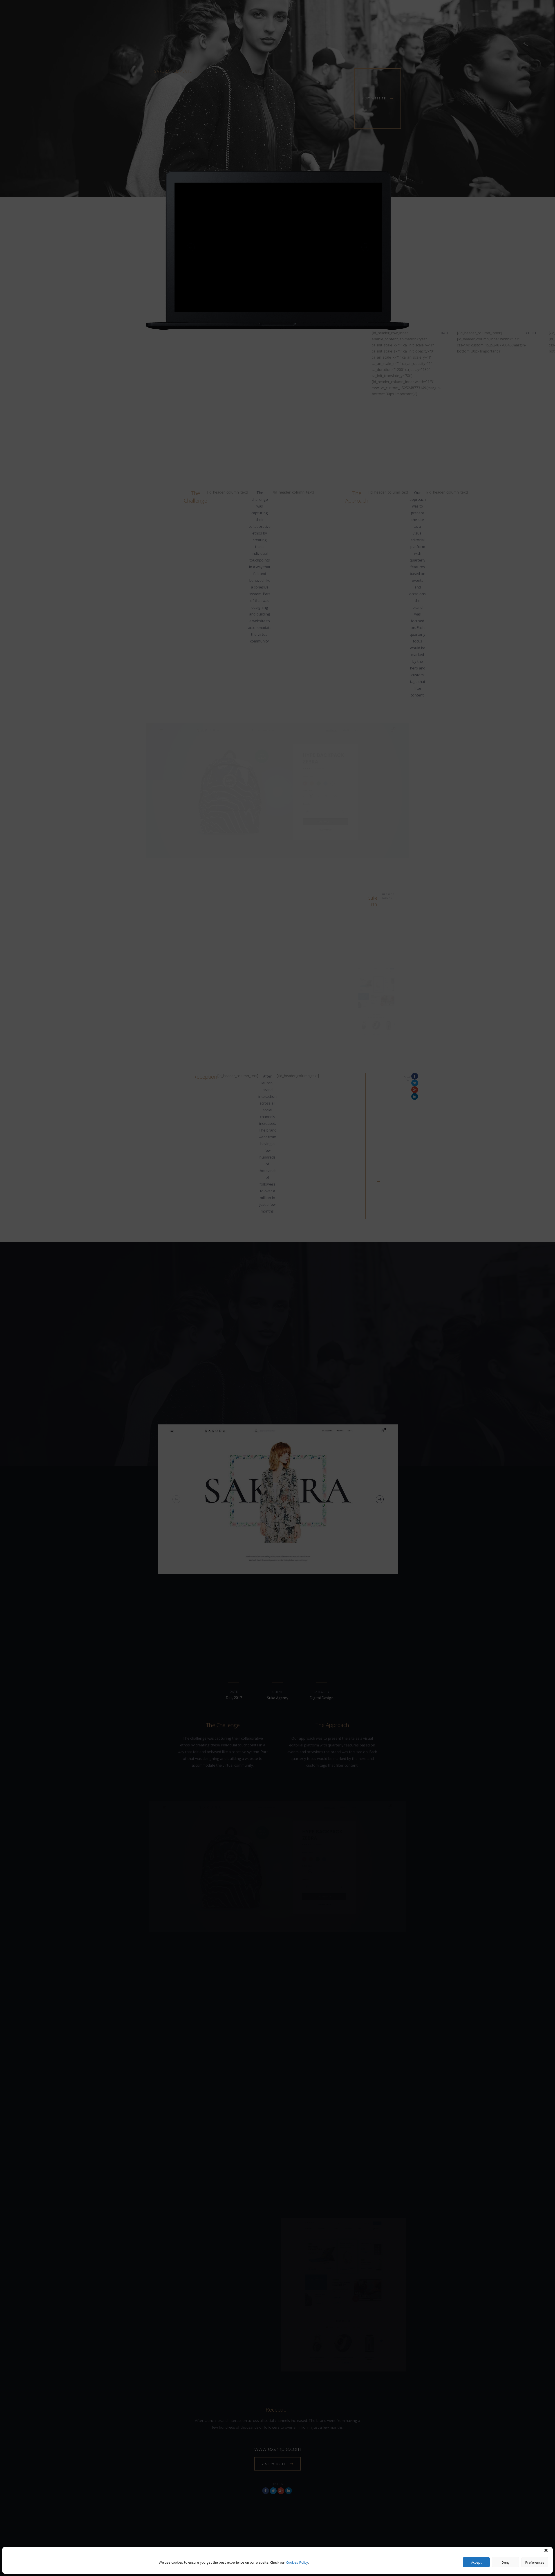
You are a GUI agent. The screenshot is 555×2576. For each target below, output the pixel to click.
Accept (476, 2562)
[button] (546, 2550)
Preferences (534, 2562)
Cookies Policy (297, 2562)
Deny (505, 2562)
